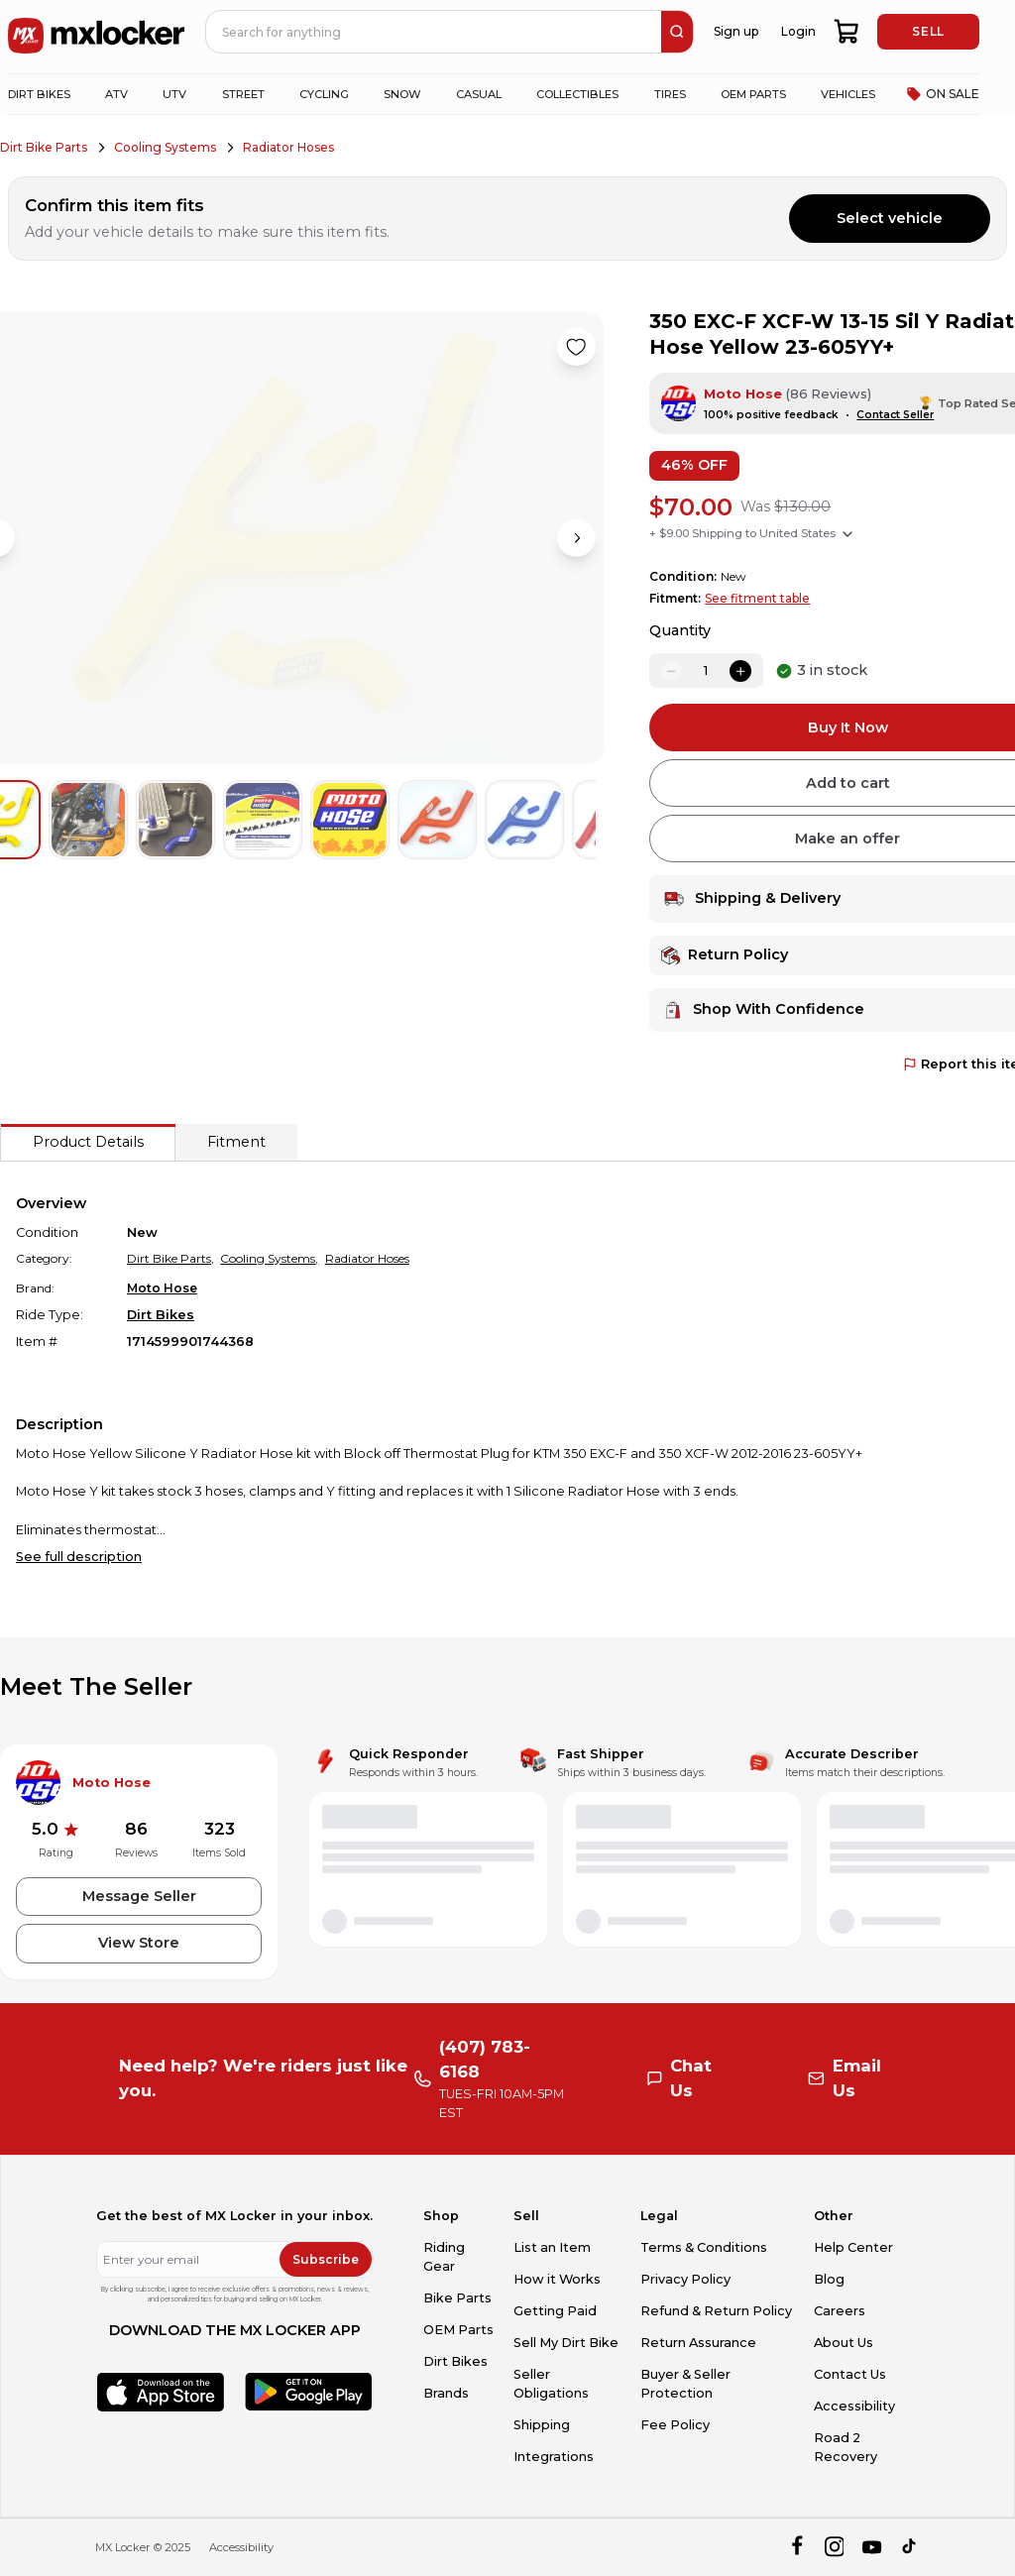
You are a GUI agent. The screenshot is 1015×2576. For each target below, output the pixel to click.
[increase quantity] (740, 671)
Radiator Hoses (288, 147)
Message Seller (139, 1896)
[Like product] (576, 347)
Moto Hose (743, 394)
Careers (839, 2310)
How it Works (557, 2279)
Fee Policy (675, 2424)
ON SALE (942, 94)
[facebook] (796, 2546)
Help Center (853, 2247)
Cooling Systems (165, 147)
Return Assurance (698, 2342)
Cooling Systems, (269, 1258)
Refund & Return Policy (716, 2310)
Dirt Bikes (160, 1314)
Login (798, 31)
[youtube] (871, 2546)
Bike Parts (457, 2298)
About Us (843, 2342)
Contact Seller (895, 414)
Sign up (736, 31)
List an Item (552, 2247)
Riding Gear (444, 2257)
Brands (446, 2393)
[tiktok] (910, 2546)
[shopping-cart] (847, 32)
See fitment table (757, 598)
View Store (138, 1943)
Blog (829, 2279)
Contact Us (850, 2374)
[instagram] (834, 2546)
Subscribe (325, 2259)
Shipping (541, 2424)
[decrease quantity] (671, 671)
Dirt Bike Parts (43, 147)
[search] (677, 32)
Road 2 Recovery (845, 2447)
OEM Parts (458, 2329)
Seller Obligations (551, 2384)
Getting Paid (555, 2310)
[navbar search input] (434, 32)
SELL (928, 31)
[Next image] (576, 538)
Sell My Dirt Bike (566, 2342)
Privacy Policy (685, 2279)
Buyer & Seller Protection (685, 2384)
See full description (79, 1556)
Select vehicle (890, 218)
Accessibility (854, 2406)
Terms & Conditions (703, 2247)
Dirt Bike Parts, (170, 1258)
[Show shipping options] (847, 534)
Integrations (553, 2456)
